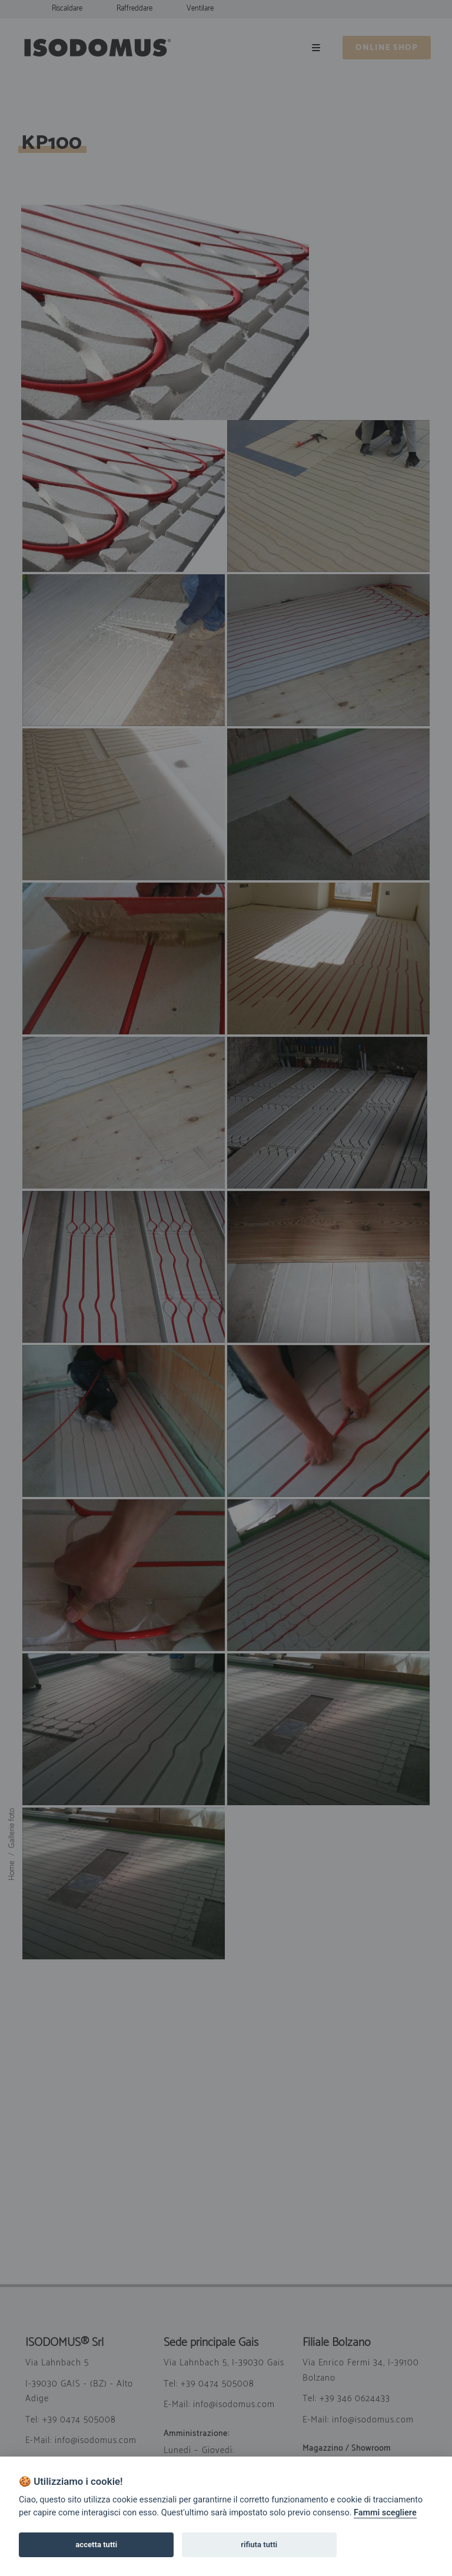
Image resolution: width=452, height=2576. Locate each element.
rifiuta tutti (259, 2544)
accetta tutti (96, 2544)
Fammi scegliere (385, 2513)
